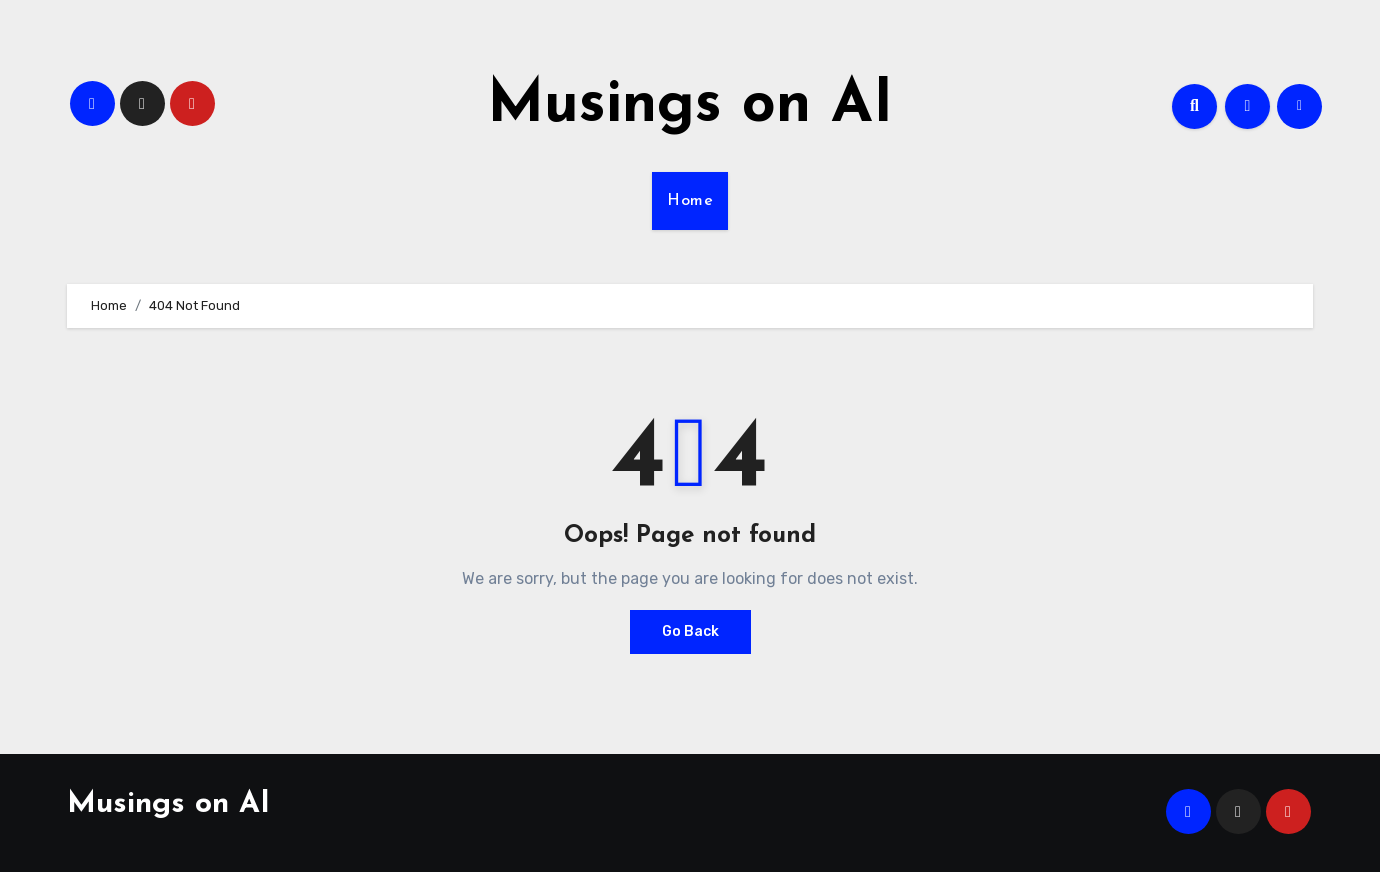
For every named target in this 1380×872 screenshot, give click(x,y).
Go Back (690, 631)
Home (690, 201)
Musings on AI (690, 106)
